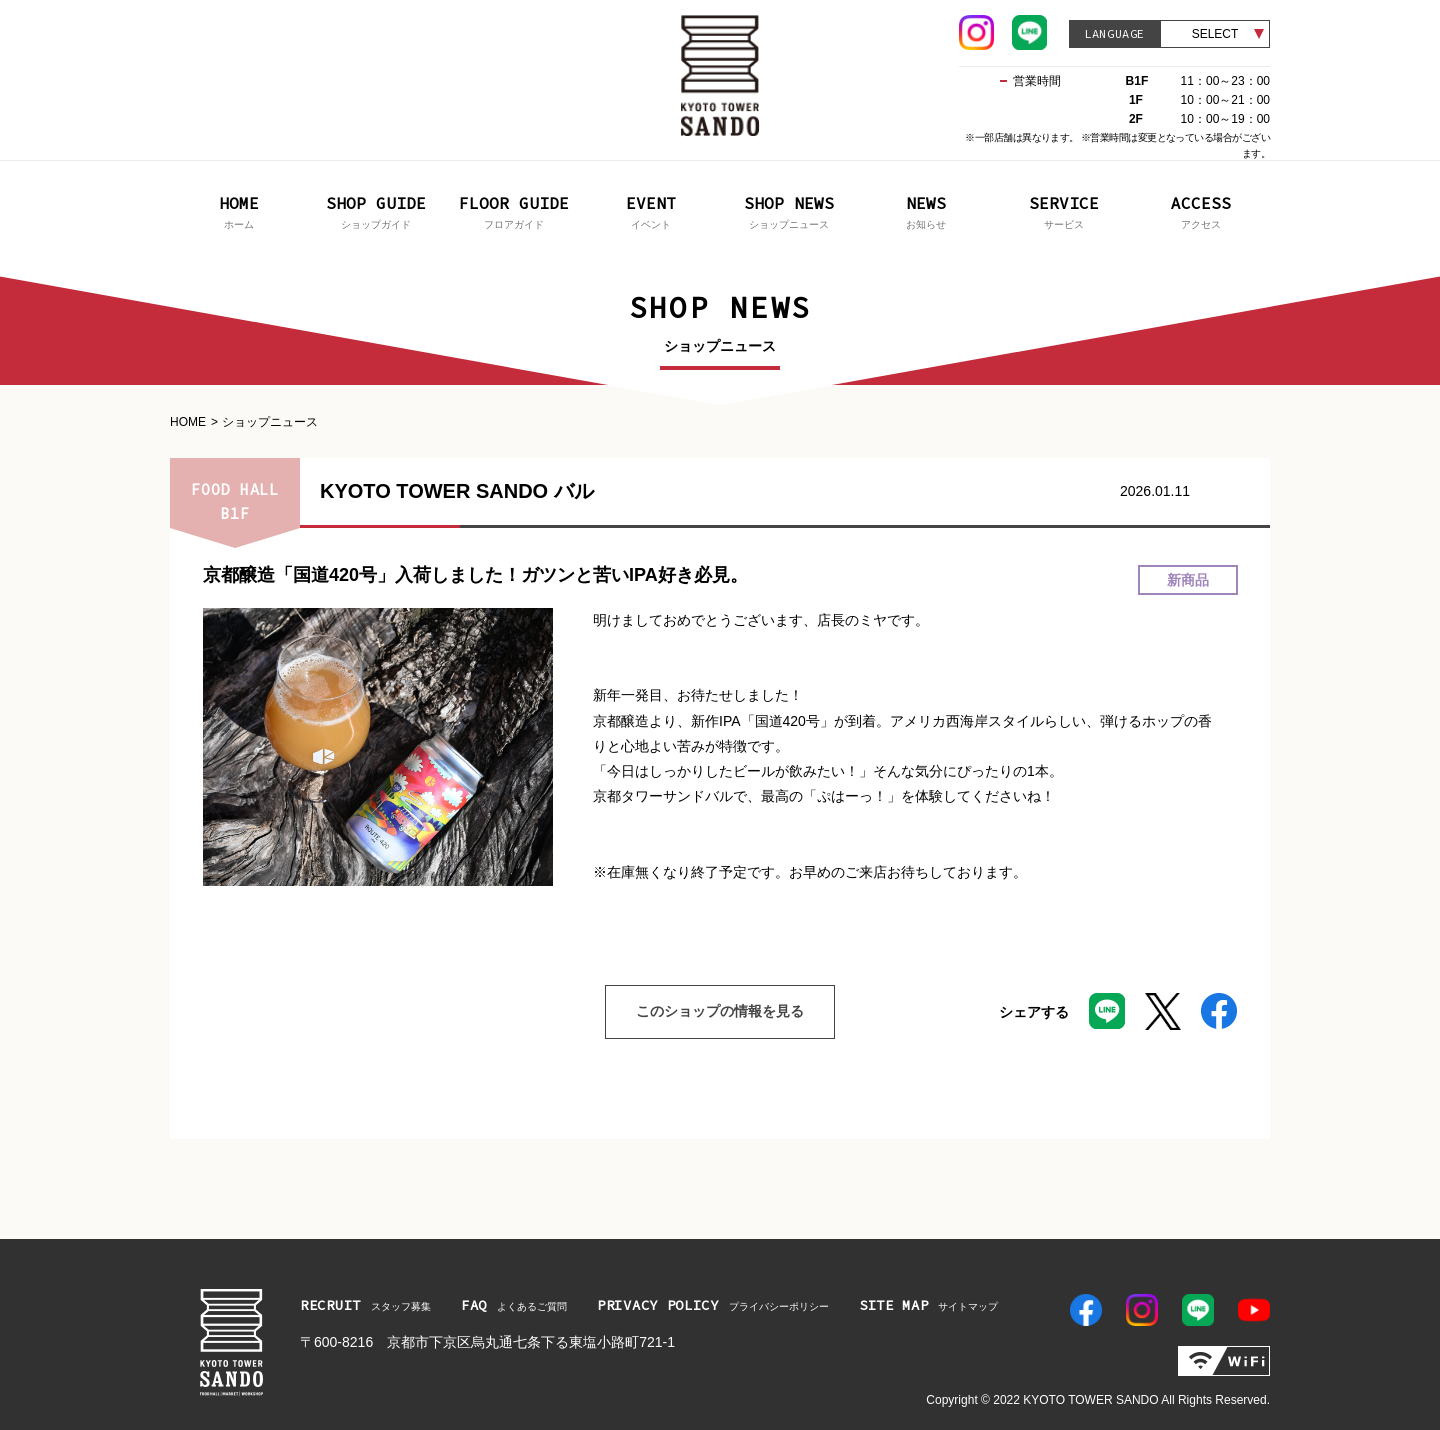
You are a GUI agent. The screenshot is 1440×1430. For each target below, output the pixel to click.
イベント (652, 210)
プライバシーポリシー (713, 1305)
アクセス (1202, 210)
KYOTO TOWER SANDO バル (457, 491)
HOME (188, 422)
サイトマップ (929, 1305)
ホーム (239, 210)
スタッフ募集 (365, 1305)
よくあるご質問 (514, 1305)
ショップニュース (789, 210)
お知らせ (927, 210)
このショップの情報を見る (704, 1012)
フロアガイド (514, 210)
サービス (1064, 210)
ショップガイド (377, 210)
